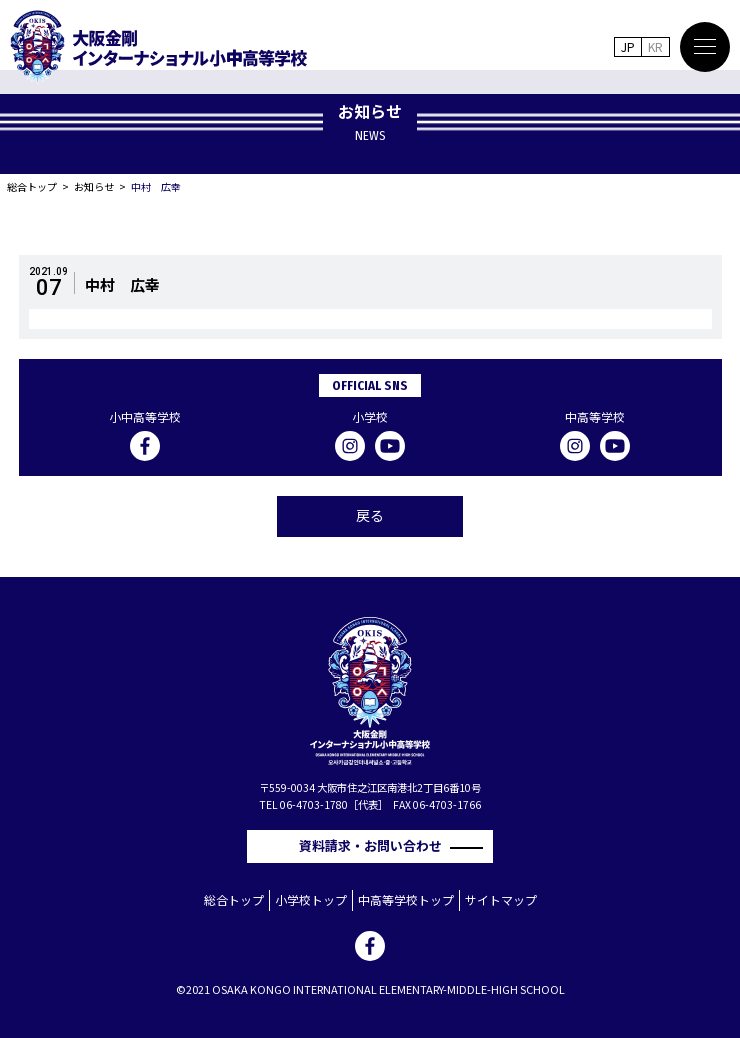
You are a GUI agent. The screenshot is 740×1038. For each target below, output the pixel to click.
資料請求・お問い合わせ (377, 845)
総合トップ (32, 186)
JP (628, 46)
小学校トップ (311, 899)
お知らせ (94, 186)
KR (655, 46)
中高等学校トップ (406, 899)
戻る (370, 515)
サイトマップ (501, 899)
